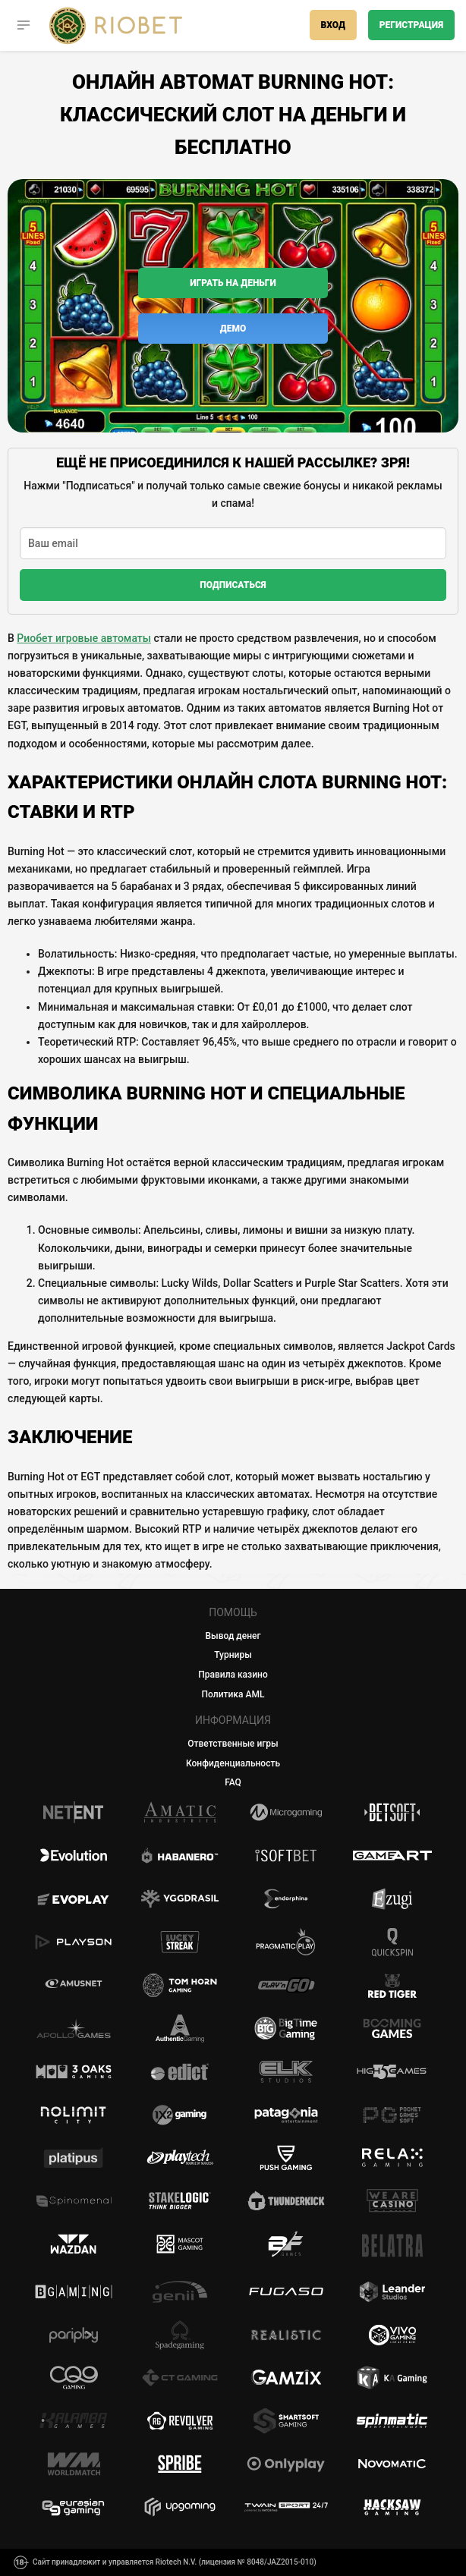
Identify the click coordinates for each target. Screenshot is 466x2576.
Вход (333, 25)
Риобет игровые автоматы (84, 638)
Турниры (233, 1655)
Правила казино (232, 1674)
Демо (233, 328)
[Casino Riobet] (115, 25)
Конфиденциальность (233, 1763)
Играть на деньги (233, 283)
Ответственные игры (232, 1743)
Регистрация (411, 25)
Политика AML (233, 1694)
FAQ (233, 1782)
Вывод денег (233, 1636)
